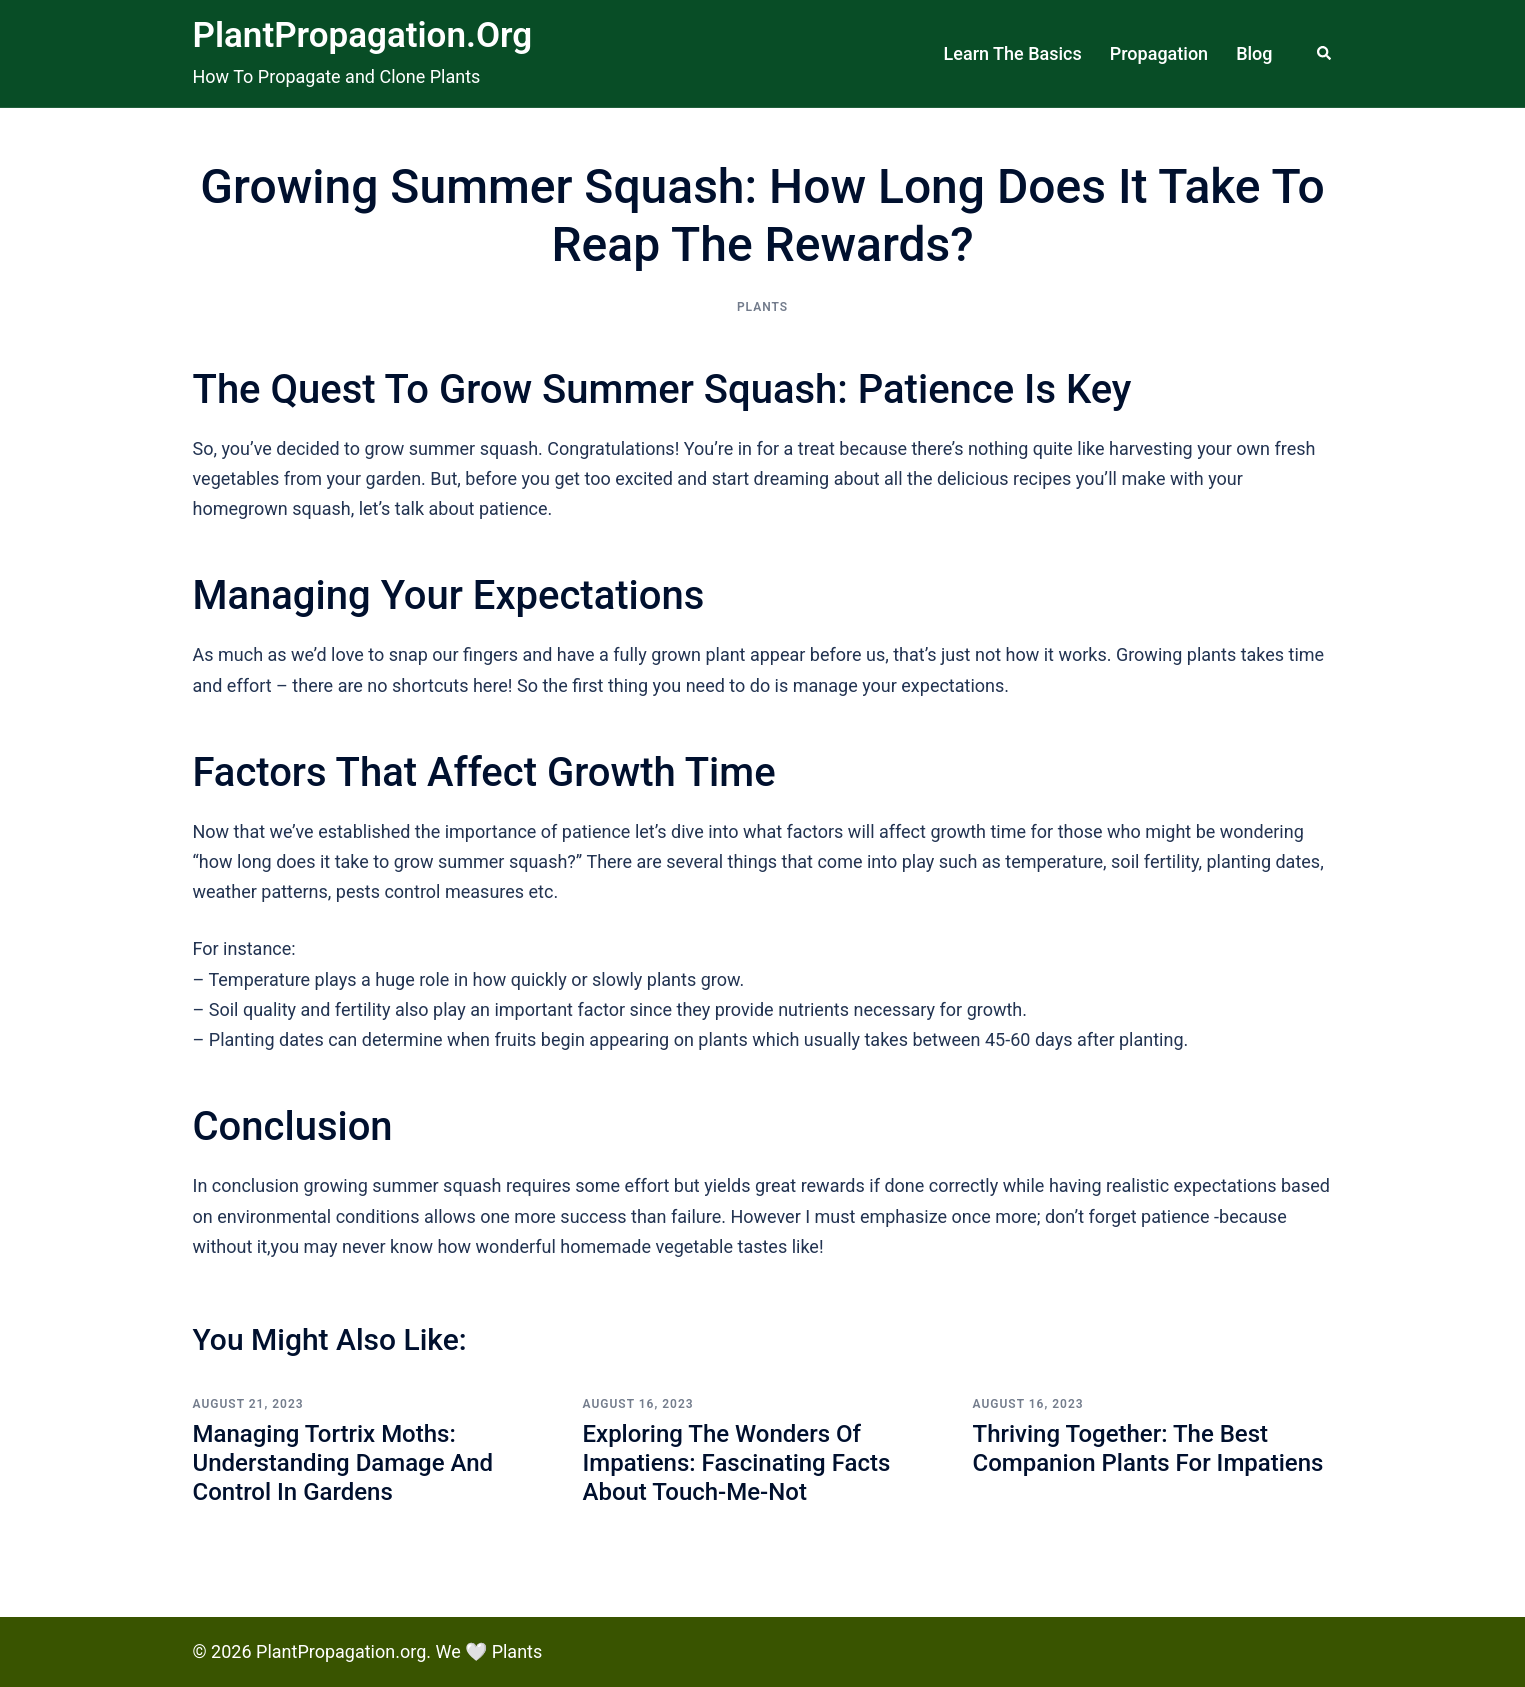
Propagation (1159, 53)
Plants (762, 307)
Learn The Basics (1013, 53)
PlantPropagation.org (363, 35)
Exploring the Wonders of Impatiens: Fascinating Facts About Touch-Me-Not (737, 1463)
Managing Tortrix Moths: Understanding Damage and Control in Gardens (343, 1463)
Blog (1254, 53)
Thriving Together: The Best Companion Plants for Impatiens (1148, 1448)
